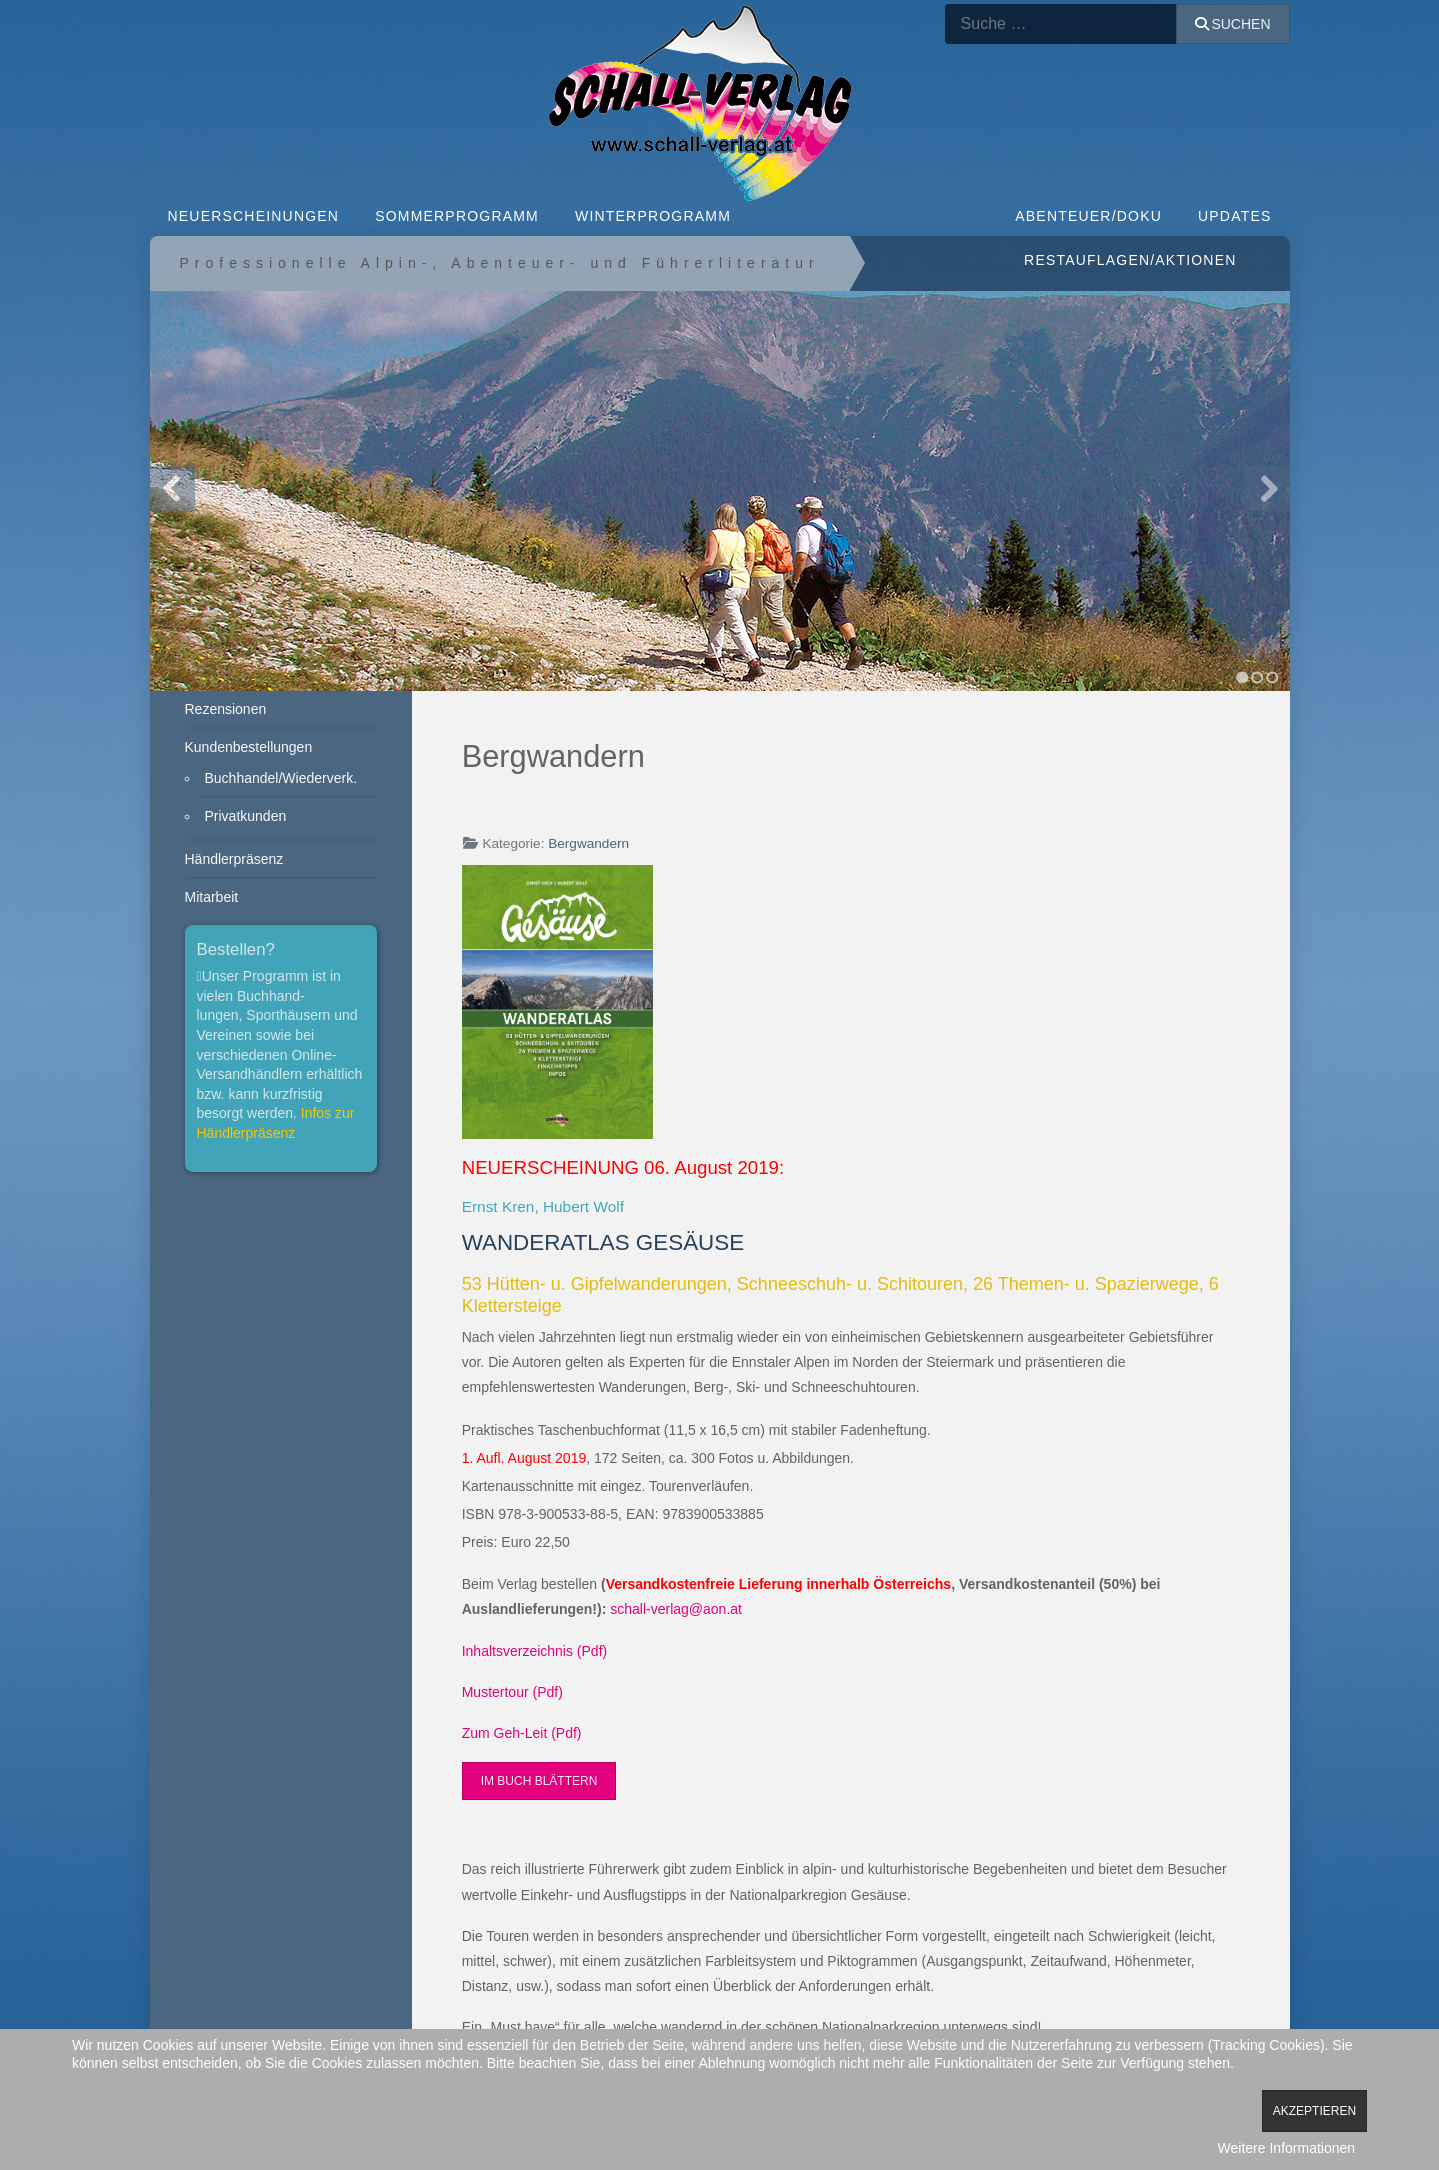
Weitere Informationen (1286, 2148)
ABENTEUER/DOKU (1088, 216)
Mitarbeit (212, 897)
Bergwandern (588, 843)
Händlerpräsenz (234, 859)
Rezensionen (226, 709)
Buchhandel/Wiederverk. (281, 778)
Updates (1235, 216)
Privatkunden (246, 816)
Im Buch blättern (539, 1781)
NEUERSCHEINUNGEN (254, 216)
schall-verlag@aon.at (676, 1609)
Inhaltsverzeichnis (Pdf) (535, 1651)
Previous (172, 488)
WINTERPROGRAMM (653, 216)
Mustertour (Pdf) (512, 1692)
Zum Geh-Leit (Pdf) (522, 1733)
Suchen (1233, 24)
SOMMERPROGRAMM (457, 216)
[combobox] (1061, 24)
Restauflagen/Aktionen (1130, 260)
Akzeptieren (1314, 2111)
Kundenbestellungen (249, 747)
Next (1267, 488)
